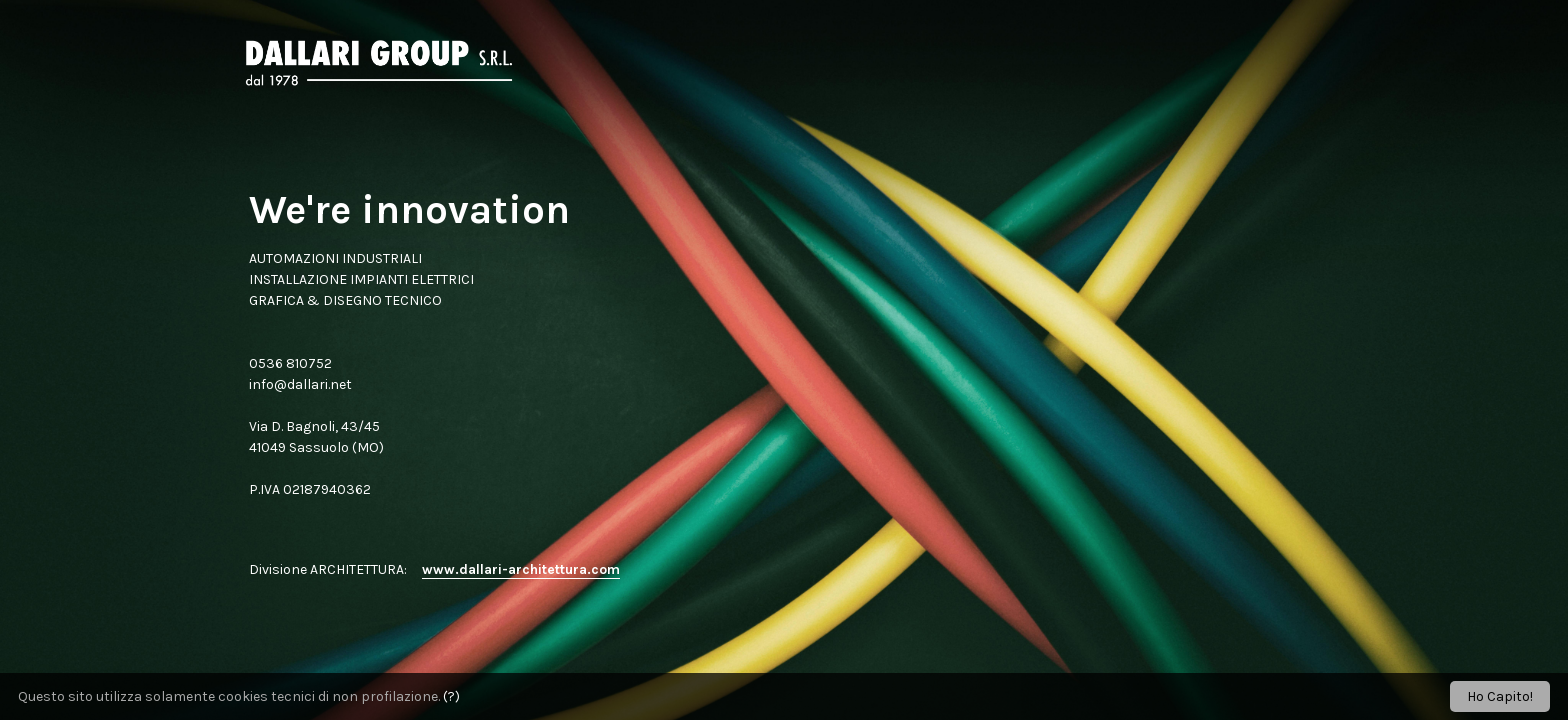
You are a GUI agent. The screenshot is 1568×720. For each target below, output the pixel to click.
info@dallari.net (300, 384)
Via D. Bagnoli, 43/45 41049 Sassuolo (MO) (316, 437)
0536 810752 (290, 363)
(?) (451, 696)
